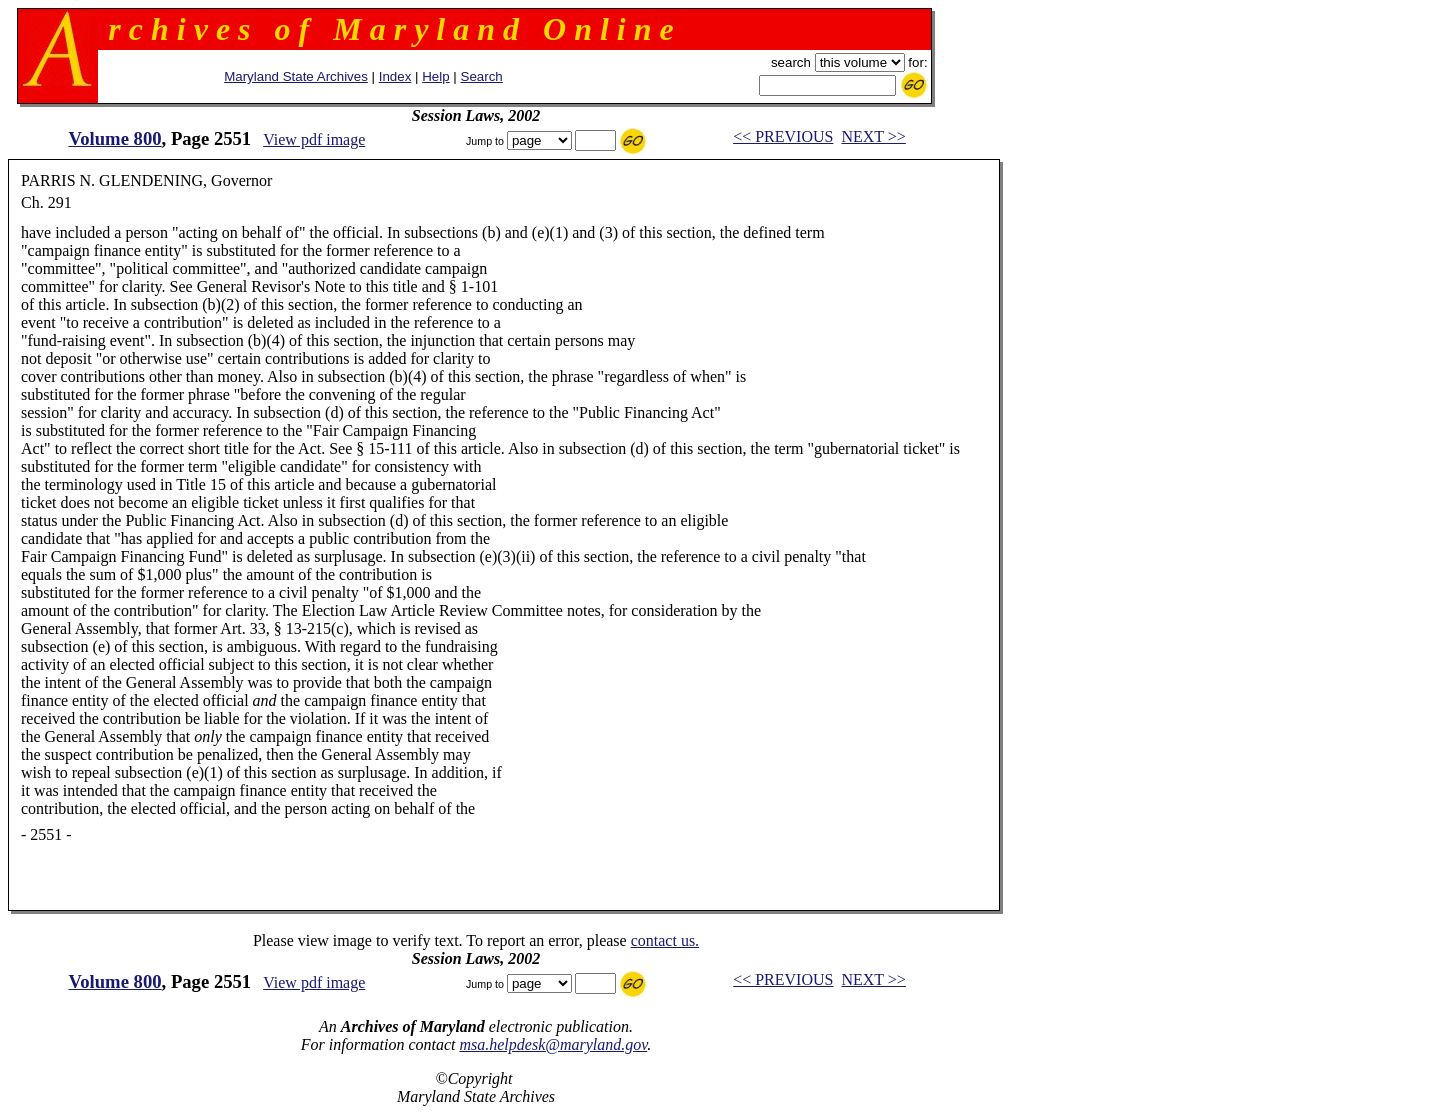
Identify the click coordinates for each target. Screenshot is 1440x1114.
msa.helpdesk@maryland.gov (553, 1044)
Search (482, 76)
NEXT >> (873, 136)
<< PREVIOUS (783, 136)
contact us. (665, 940)
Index (395, 76)
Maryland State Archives (296, 76)
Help (435, 76)
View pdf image (314, 139)
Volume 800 (114, 138)
